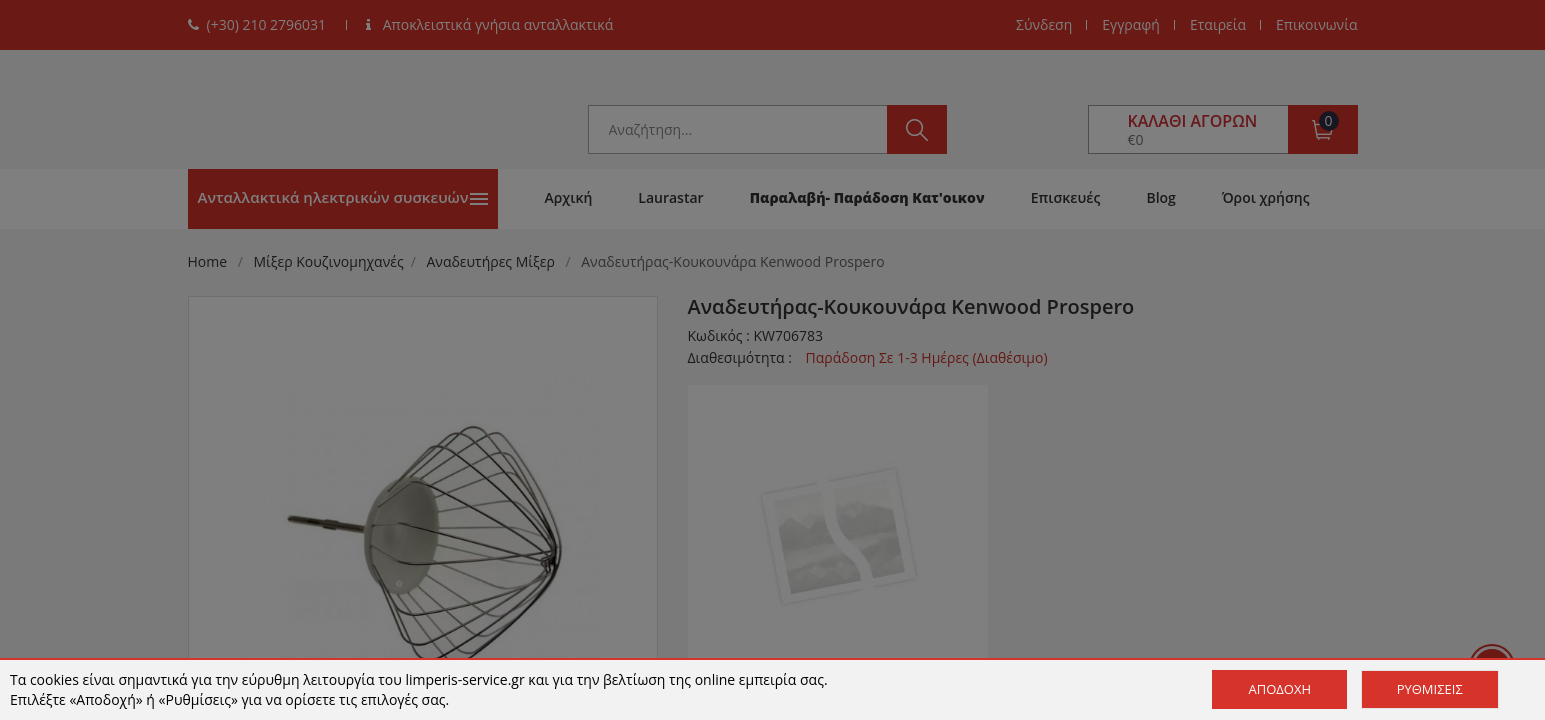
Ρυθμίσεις (1430, 689)
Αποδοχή (1279, 689)
